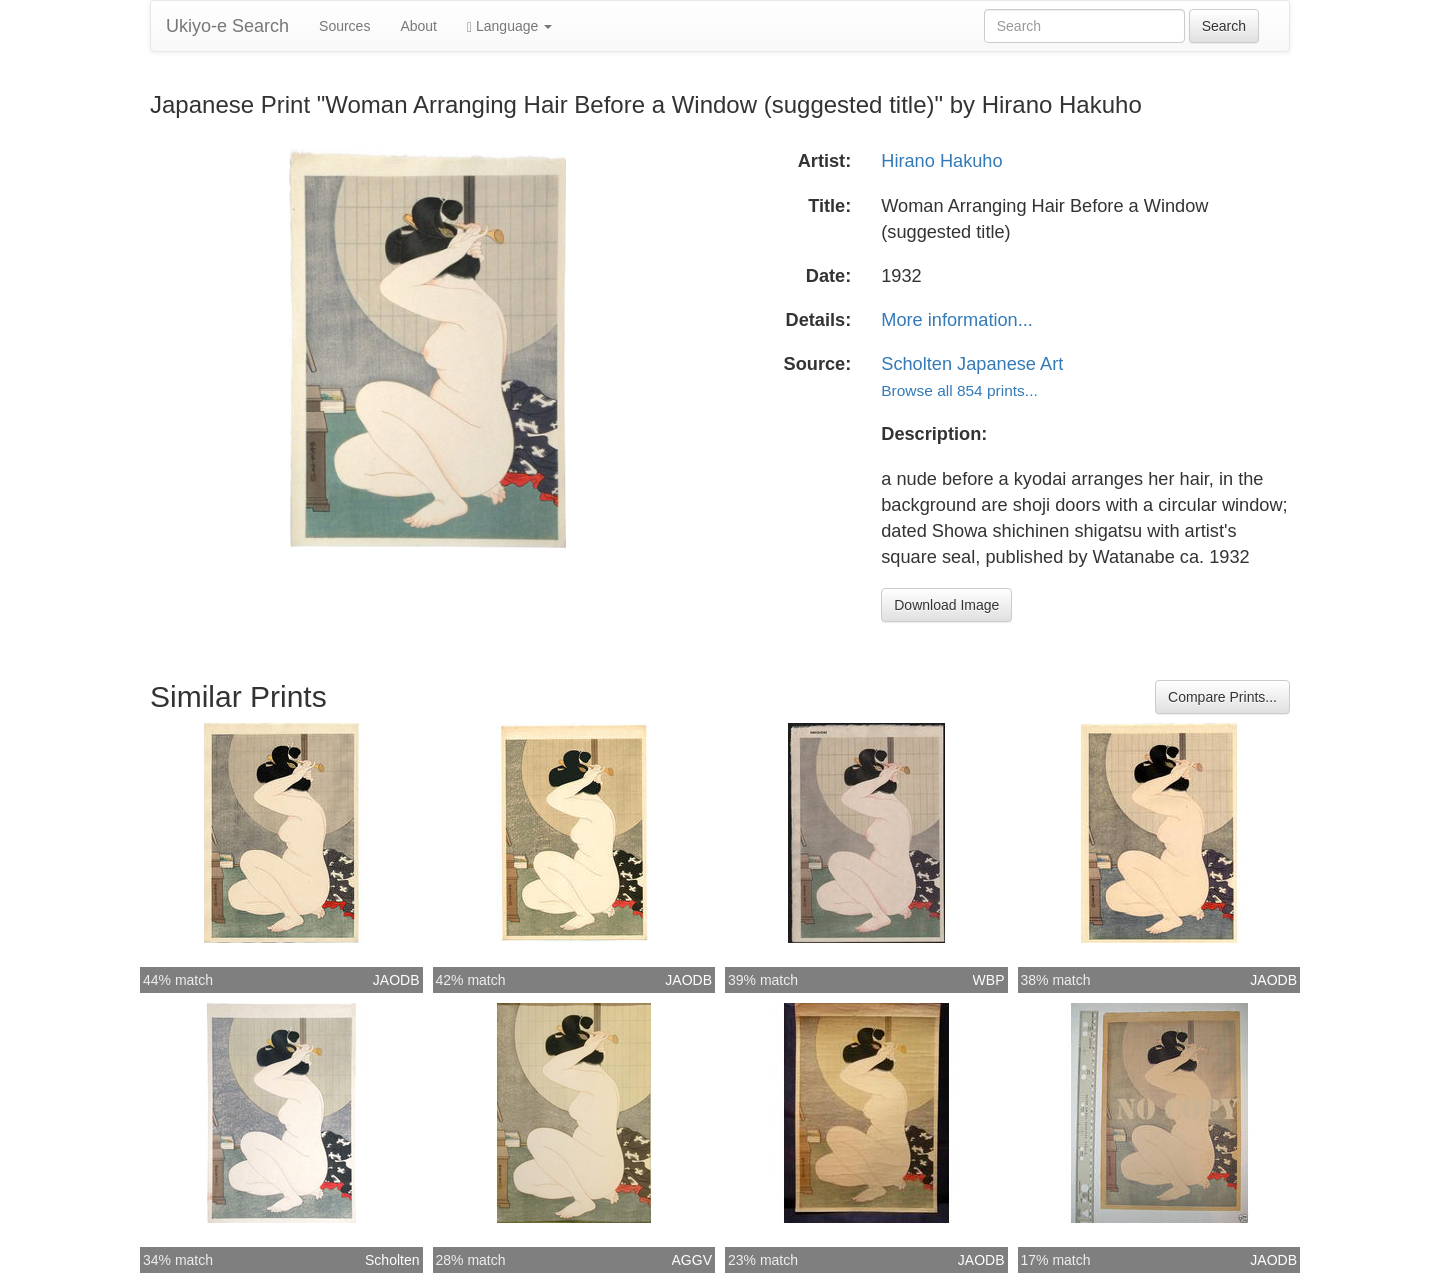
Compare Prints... (1222, 697)
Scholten (392, 1260)
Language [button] (509, 26)
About (418, 26)
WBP (989, 980)
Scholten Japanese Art (972, 364)
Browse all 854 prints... (959, 390)
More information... (957, 320)
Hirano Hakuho (941, 161)
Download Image (946, 605)
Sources (344, 26)
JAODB (396, 980)
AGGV (692, 1260)
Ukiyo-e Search (227, 26)
